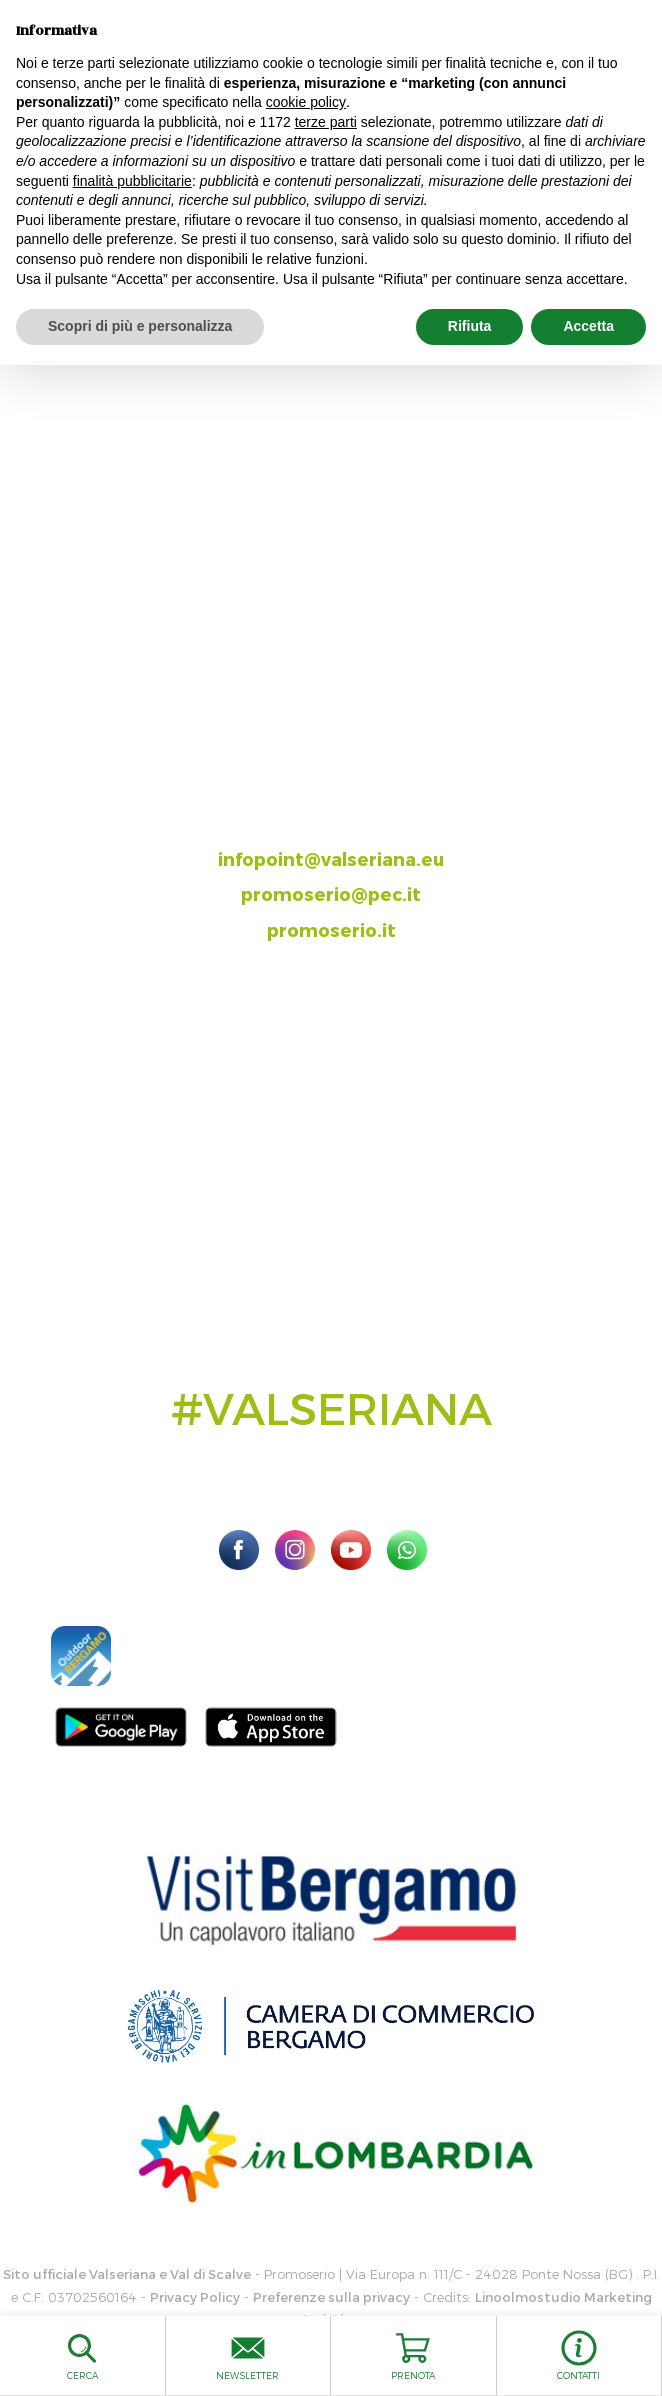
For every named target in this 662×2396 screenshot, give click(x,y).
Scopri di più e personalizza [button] (140, 326)
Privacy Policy (195, 2297)
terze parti (326, 122)
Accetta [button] (588, 326)
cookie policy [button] (306, 102)
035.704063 (348, 787)
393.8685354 (352, 822)
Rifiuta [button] (470, 326)
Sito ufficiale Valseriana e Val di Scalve (127, 2274)
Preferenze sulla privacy (331, 2297)
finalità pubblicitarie (132, 181)
